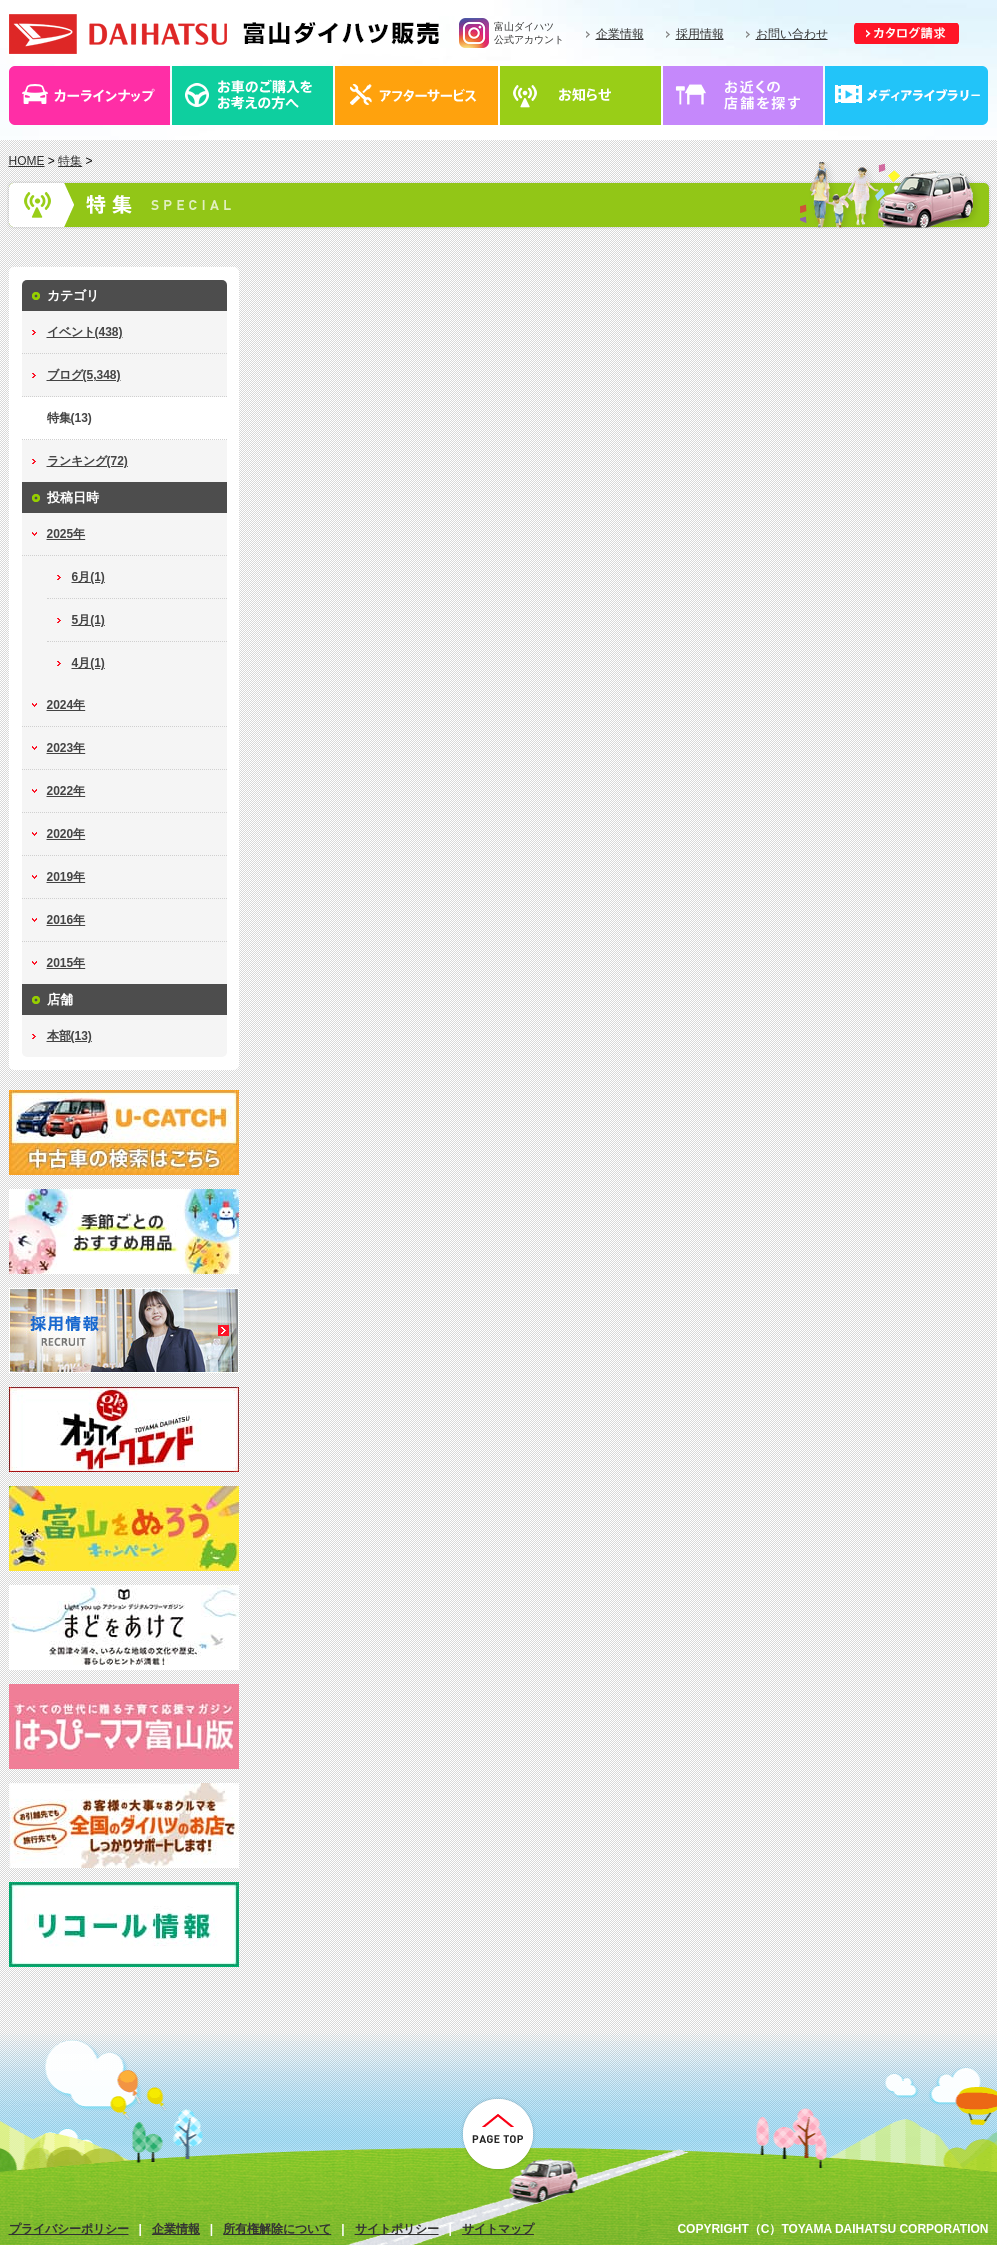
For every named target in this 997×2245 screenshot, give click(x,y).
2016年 (66, 920)
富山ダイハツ (224, 34)
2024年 (66, 705)
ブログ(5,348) (84, 375)
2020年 (66, 834)
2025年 (66, 534)
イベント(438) (85, 332)
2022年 (66, 791)
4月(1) (88, 663)
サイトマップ (498, 2229)
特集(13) (69, 418)
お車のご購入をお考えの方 (253, 95)
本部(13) (69, 1036)
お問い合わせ (792, 34)
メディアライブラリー (907, 95)
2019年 (66, 877)
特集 (70, 161)
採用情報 (700, 34)
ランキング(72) (87, 461)
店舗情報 (744, 95)
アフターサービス (417, 95)
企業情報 (620, 34)
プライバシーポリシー (69, 2229)
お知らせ (581, 95)
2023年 (66, 748)
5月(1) (88, 620)
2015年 (66, 963)
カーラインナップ (90, 95)
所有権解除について (277, 2229)
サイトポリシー (397, 2229)
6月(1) (88, 577)
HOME (27, 161)
